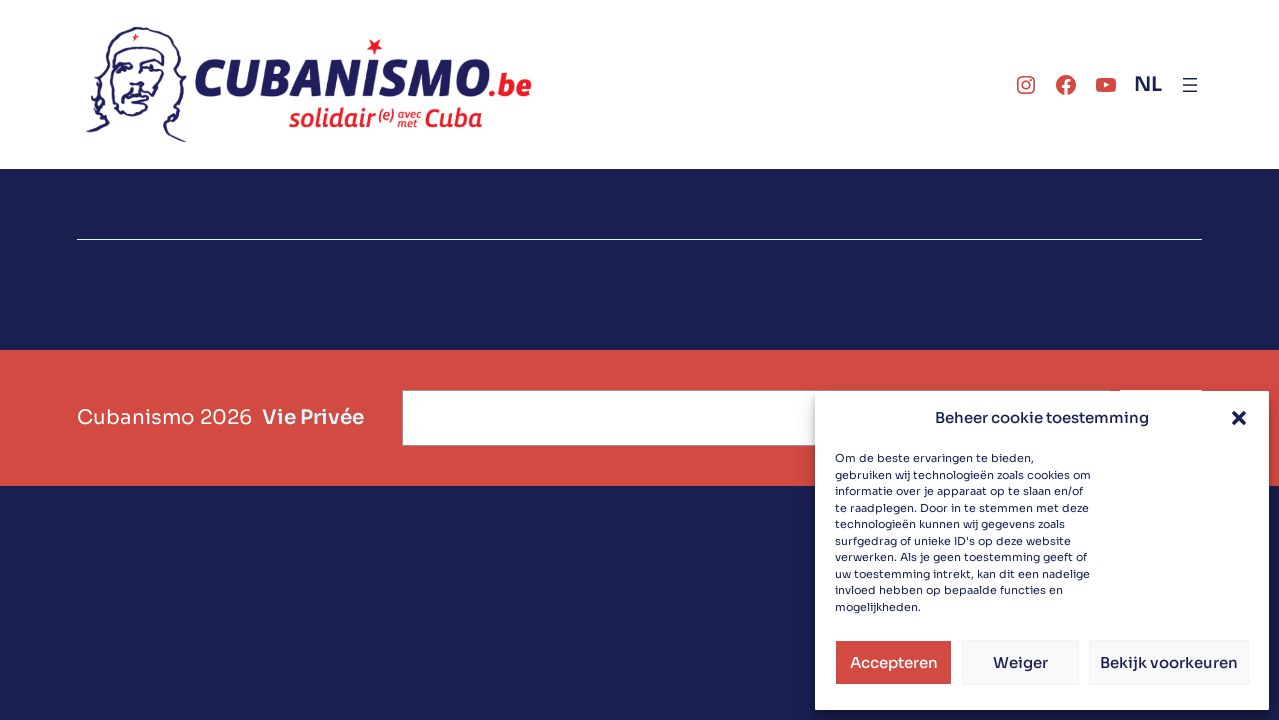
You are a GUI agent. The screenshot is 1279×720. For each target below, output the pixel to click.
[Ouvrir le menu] (1190, 85)
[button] (1239, 418)
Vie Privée (313, 417)
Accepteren (894, 662)
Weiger (1020, 662)
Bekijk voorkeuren (1169, 662)
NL (1148, 84)
